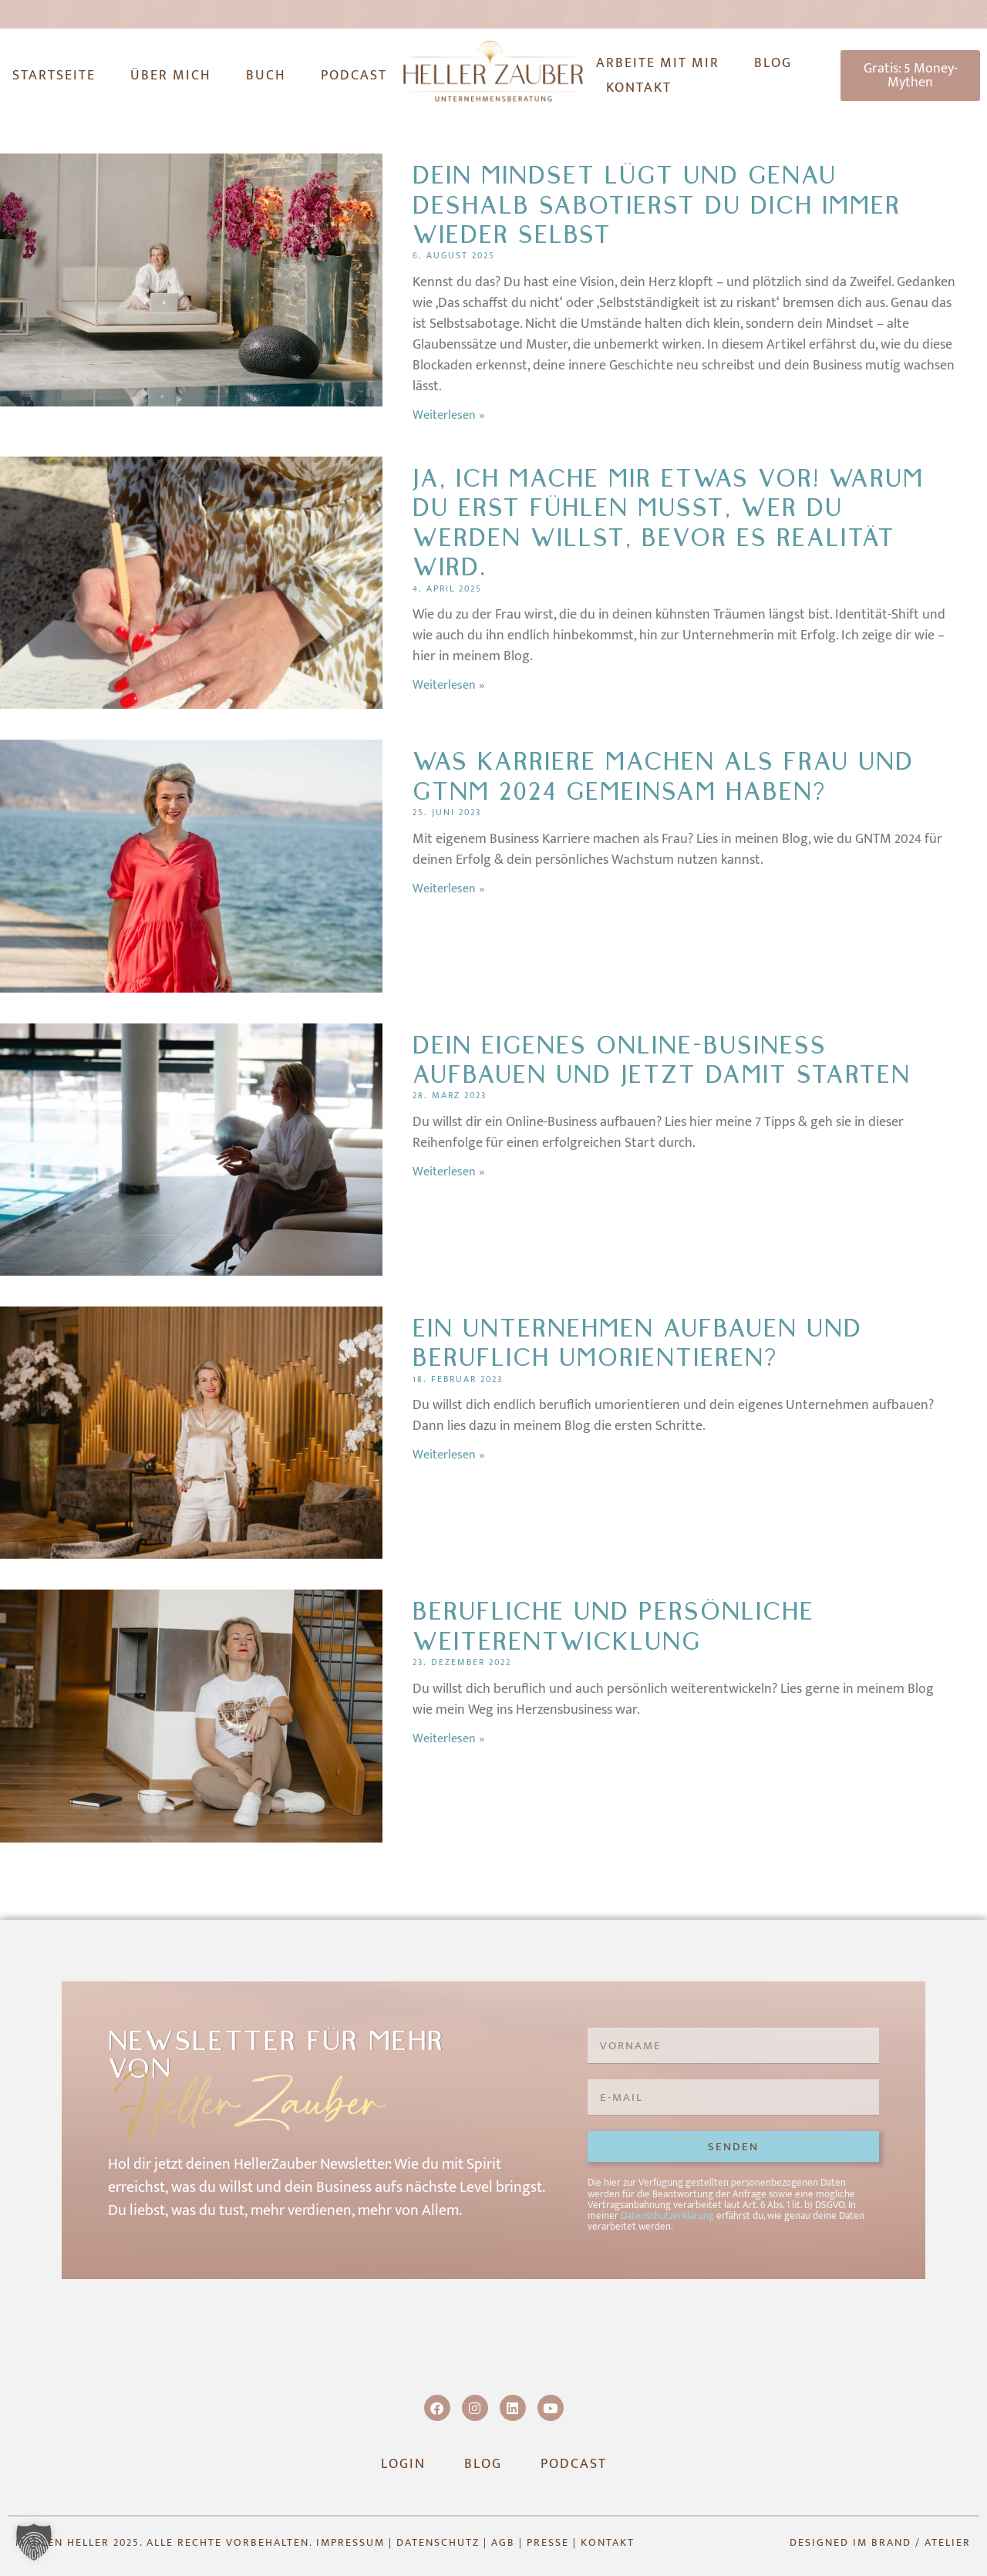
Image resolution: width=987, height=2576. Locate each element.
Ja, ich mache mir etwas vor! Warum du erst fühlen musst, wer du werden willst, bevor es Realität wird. (668, 523)
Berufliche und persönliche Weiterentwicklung (613, 1626)
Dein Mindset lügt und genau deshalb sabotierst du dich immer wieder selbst (657, 205)
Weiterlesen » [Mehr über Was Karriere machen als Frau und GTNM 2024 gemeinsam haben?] (449, 888)
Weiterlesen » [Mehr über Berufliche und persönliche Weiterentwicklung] (449, 1738)
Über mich (170, 75)
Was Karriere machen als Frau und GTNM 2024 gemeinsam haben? (663, 776)
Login (403, 2464)
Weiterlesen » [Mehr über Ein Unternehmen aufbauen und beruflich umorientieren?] (449, 1455)
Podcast (354, 75)
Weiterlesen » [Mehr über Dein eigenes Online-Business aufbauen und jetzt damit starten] (449, 1172)
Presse (548, 2542)
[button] (34, 2542)
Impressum (350, 2542)
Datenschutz (438, 2542)
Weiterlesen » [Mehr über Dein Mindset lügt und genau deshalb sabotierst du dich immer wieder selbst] (449, 415)
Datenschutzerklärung (667, 2215)
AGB (503, 2542)
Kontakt (639, 87)
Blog (773, 63)
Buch (266, 75)
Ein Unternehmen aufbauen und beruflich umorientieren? (637, 1343)
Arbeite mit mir (657, 63)
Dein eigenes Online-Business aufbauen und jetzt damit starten (662, 1060)
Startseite (54, 75)
